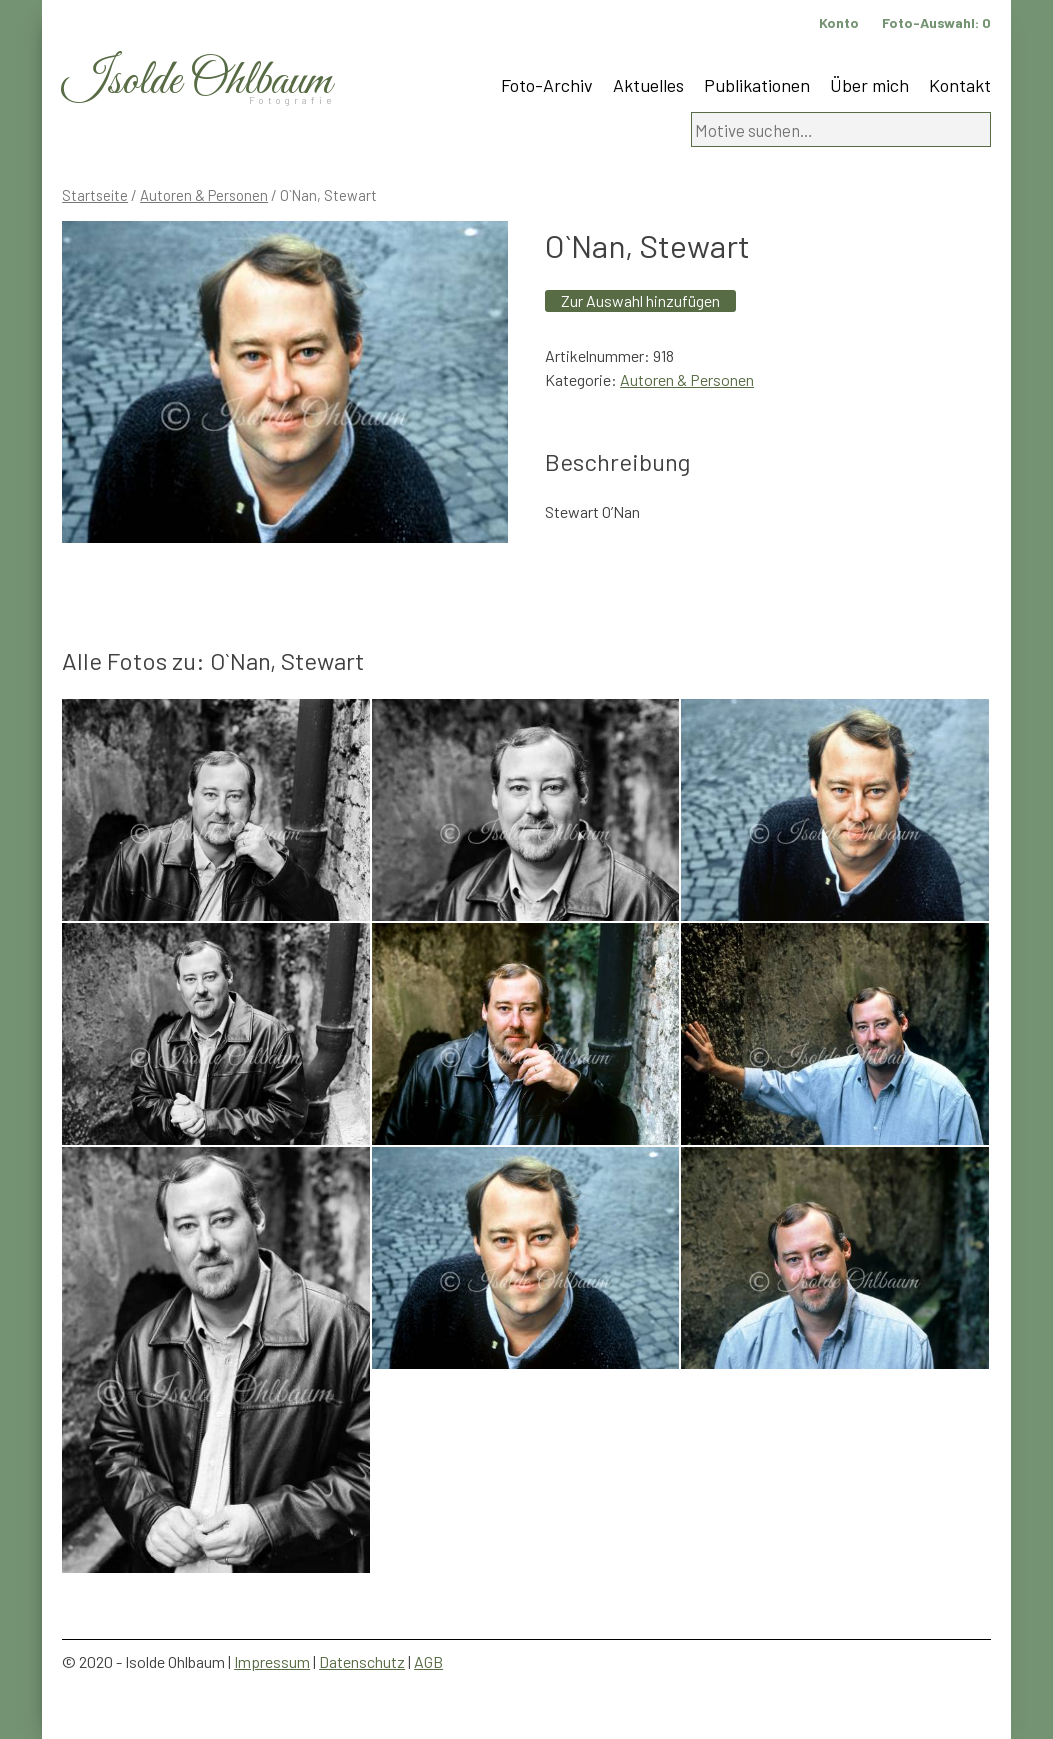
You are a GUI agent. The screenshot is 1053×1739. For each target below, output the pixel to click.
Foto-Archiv (547, 85)
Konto (839, 22)
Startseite (95, 195)
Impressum (272, 1661)
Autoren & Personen (204, 195)
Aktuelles (648, 85)
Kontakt (960, 85)
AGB (428, 1661)
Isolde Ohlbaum (197, 81)
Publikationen (757, 85)
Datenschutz (362, 1661)
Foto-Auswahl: (936, 22)
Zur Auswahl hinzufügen (640, 300)
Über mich (869, 85)
